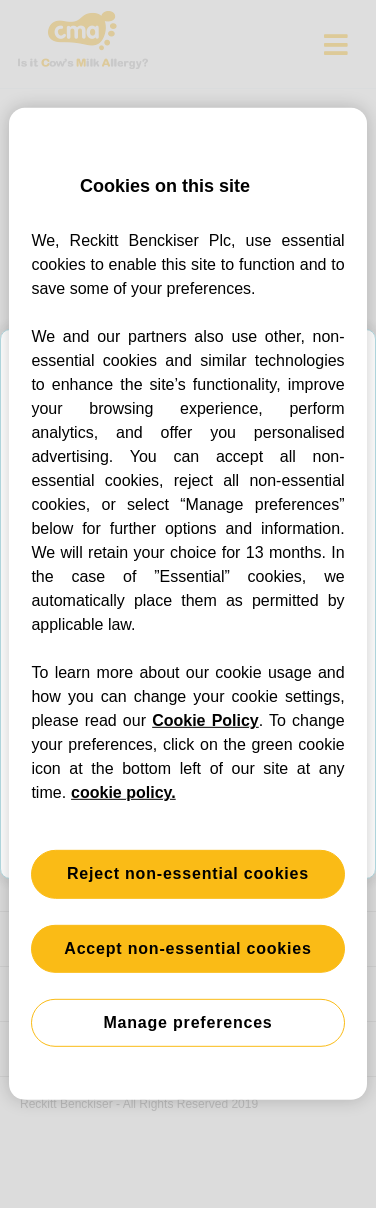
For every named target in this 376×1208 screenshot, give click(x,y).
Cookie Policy (205, 720)
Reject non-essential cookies (188, 873)
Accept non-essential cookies (187, 947)
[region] (187, 604)
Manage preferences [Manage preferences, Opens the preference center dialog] (187, 1022)
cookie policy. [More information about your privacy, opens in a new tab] (123, 792)
